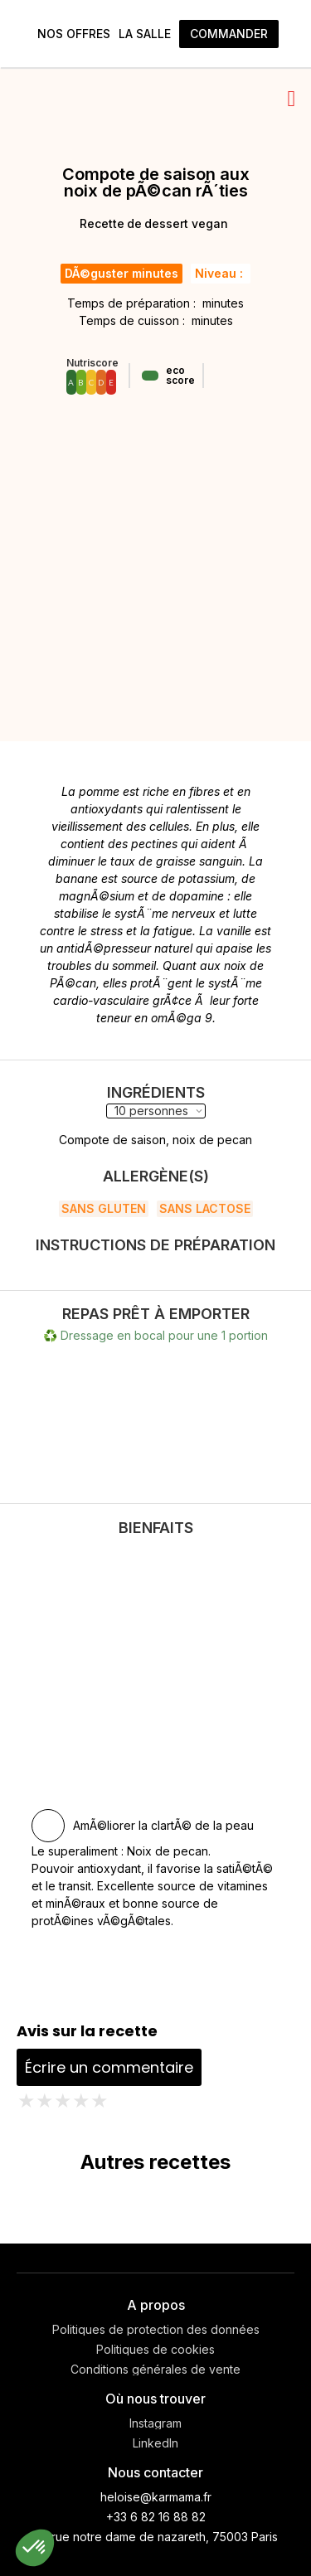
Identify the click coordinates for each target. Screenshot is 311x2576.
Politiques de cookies (155, 2349)
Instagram (155, 2423)
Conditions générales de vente (155, 2369)
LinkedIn (155, 2443)
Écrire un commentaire (109, 2067)
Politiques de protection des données (156, 2330)
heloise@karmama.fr (155, 2497)
